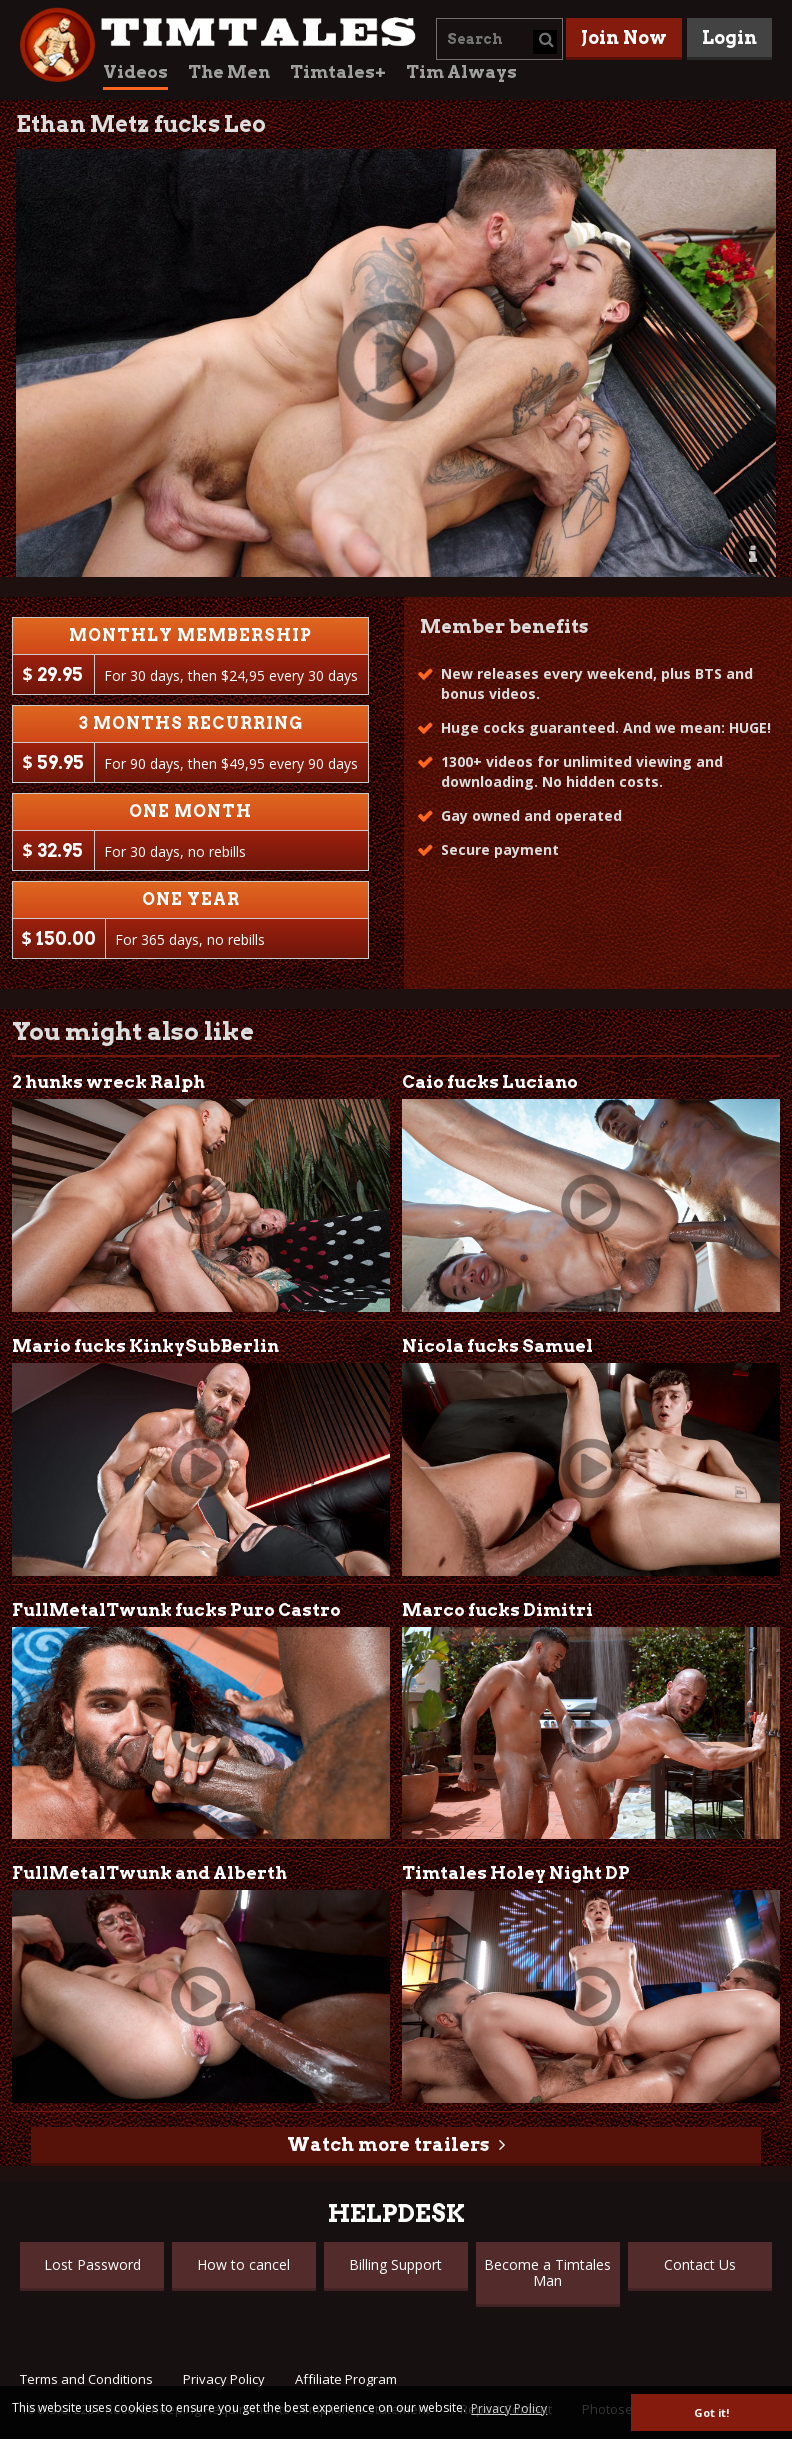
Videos (135, 72)
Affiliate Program (346, 2379)
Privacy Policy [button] (509, 2408)
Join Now (624, 37)
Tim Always (461, 72)
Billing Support (395, 2264)
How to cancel (243, 2264)
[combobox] (499, 39)
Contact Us (700, 2264)
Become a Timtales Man (547, 2272)
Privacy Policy (224, 2379)
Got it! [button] (711, 2412)
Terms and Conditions (86, 2379)
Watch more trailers (388, 2144)
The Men (229, 72)
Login (729, 37)
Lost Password (92, 2264)
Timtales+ (338, 72)
